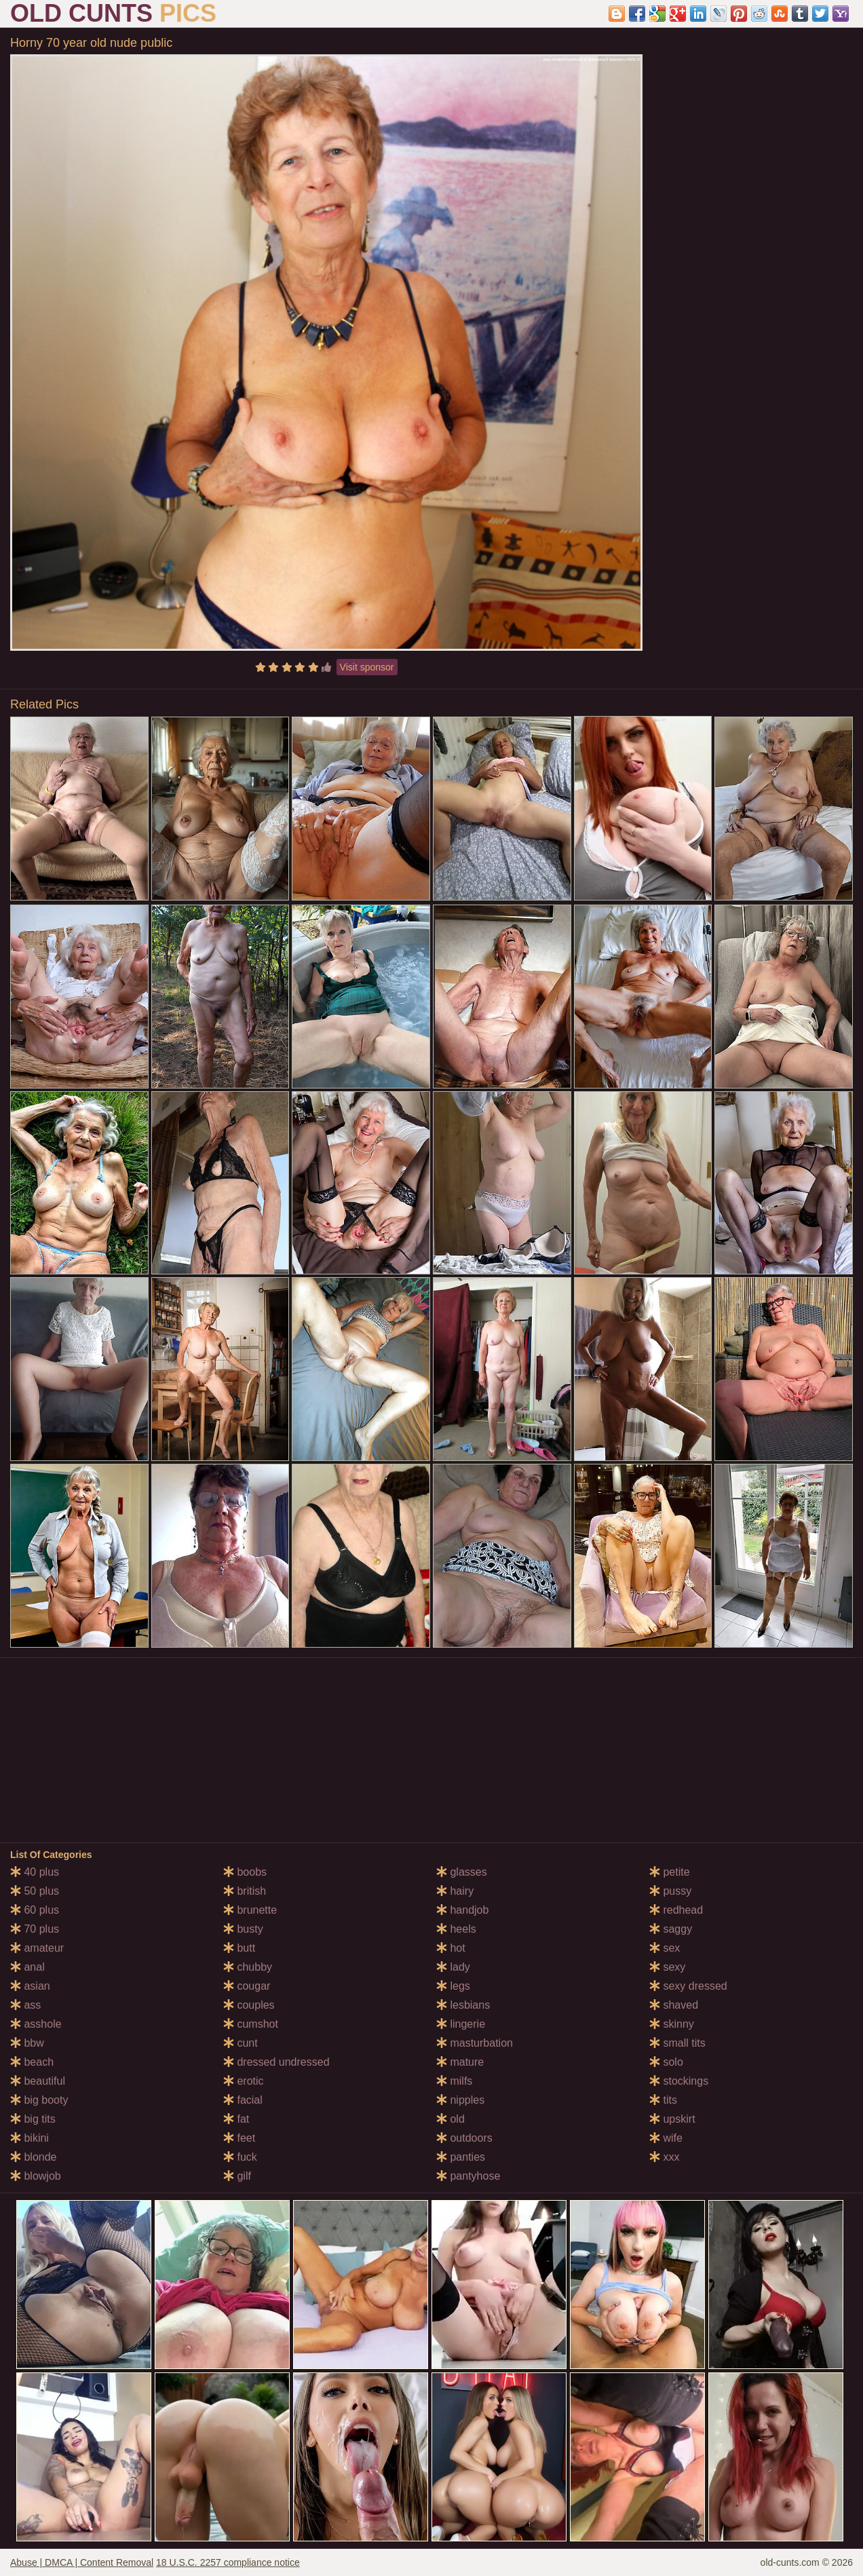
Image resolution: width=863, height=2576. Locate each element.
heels (456, 1929)
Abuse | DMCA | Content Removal (81, 2562)
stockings (678, 2081)
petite (669, 1872)
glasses (461, 1872)
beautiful (37, 2081)
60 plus (34, 1910)
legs (453, 1986)
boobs (245, 1872)
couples (249, 2005)
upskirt (672, 2119)
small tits (677, 2043)
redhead (676, 1910)
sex (664, 1948)
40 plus (34, 1872)
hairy (455, 1891)
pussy (670, 1891)
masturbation (474, 2043)
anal (27, 1967)
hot (450, 1948)
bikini (29, 2138)
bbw (27, 2043)
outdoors (464, 2138)
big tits (33, 2119)
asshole (36, 2024)
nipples (460, 2100)
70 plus (34, 1929)
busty (243, 1929)
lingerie (460, 2024)
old (450, 2119)
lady (453, 1967)
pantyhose (468, 2176)
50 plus (34, 1891)
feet (239, 2138)
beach (32, 2062)
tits (663, 2100)
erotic (243, 2081)
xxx (664, 2157)
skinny (671, 2024)
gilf (237, 2176)
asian (30, 1986)
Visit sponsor (367, 667)
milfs (454, 2081)
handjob (462, 1910)
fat (236, 2119)
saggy (670, 1929)
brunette (250, 1910)
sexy (667, 1967)
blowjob (35, 2176)
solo (666, 2062)
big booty (39, 2100)
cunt (240, 2043)
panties (460, 2157)
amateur (37, 1948)
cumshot (250, 2024)
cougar (246, 1986)
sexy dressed (688, 1986)
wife (666, 2138)
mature (460, 2062)
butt (239, 1948)
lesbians (463, 2005)
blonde (33, 2157)
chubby (247, 1967)
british (244, 1891)
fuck (240, 2157)
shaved (673, 2005)
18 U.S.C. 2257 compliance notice (228, 2562)
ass (25, 2005)
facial (243, 2100)
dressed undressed (276, 2062)
